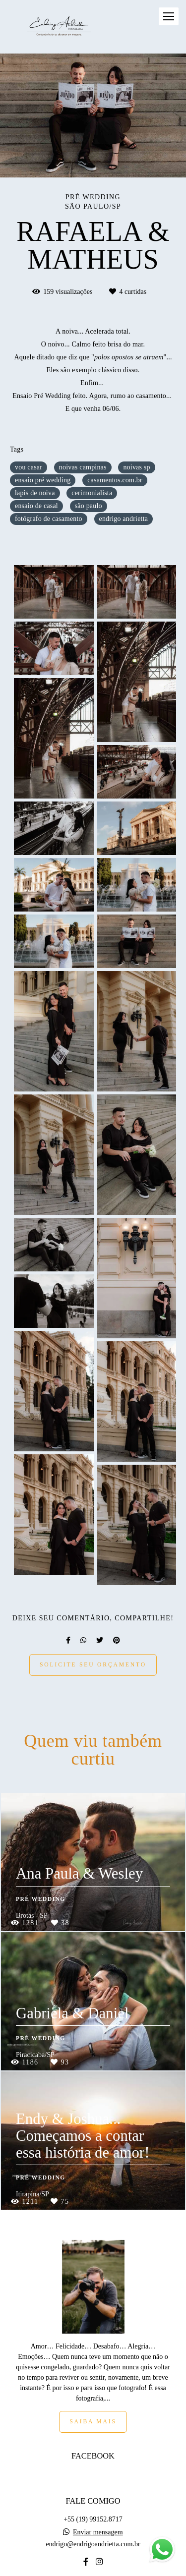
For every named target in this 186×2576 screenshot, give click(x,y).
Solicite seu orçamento (93, 1664)
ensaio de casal (36, 506)
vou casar (28, 467)
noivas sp (136, 467)
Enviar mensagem (98, 2480)
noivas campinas (83, 467)
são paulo (88, 506)
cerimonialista (91, 493)
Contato (93, 2544)
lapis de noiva (35, 493)
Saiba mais (92, 2369)
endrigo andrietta (123, 518)
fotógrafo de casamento (48, 518)
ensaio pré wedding (42, 480)
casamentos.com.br (114, 480)
